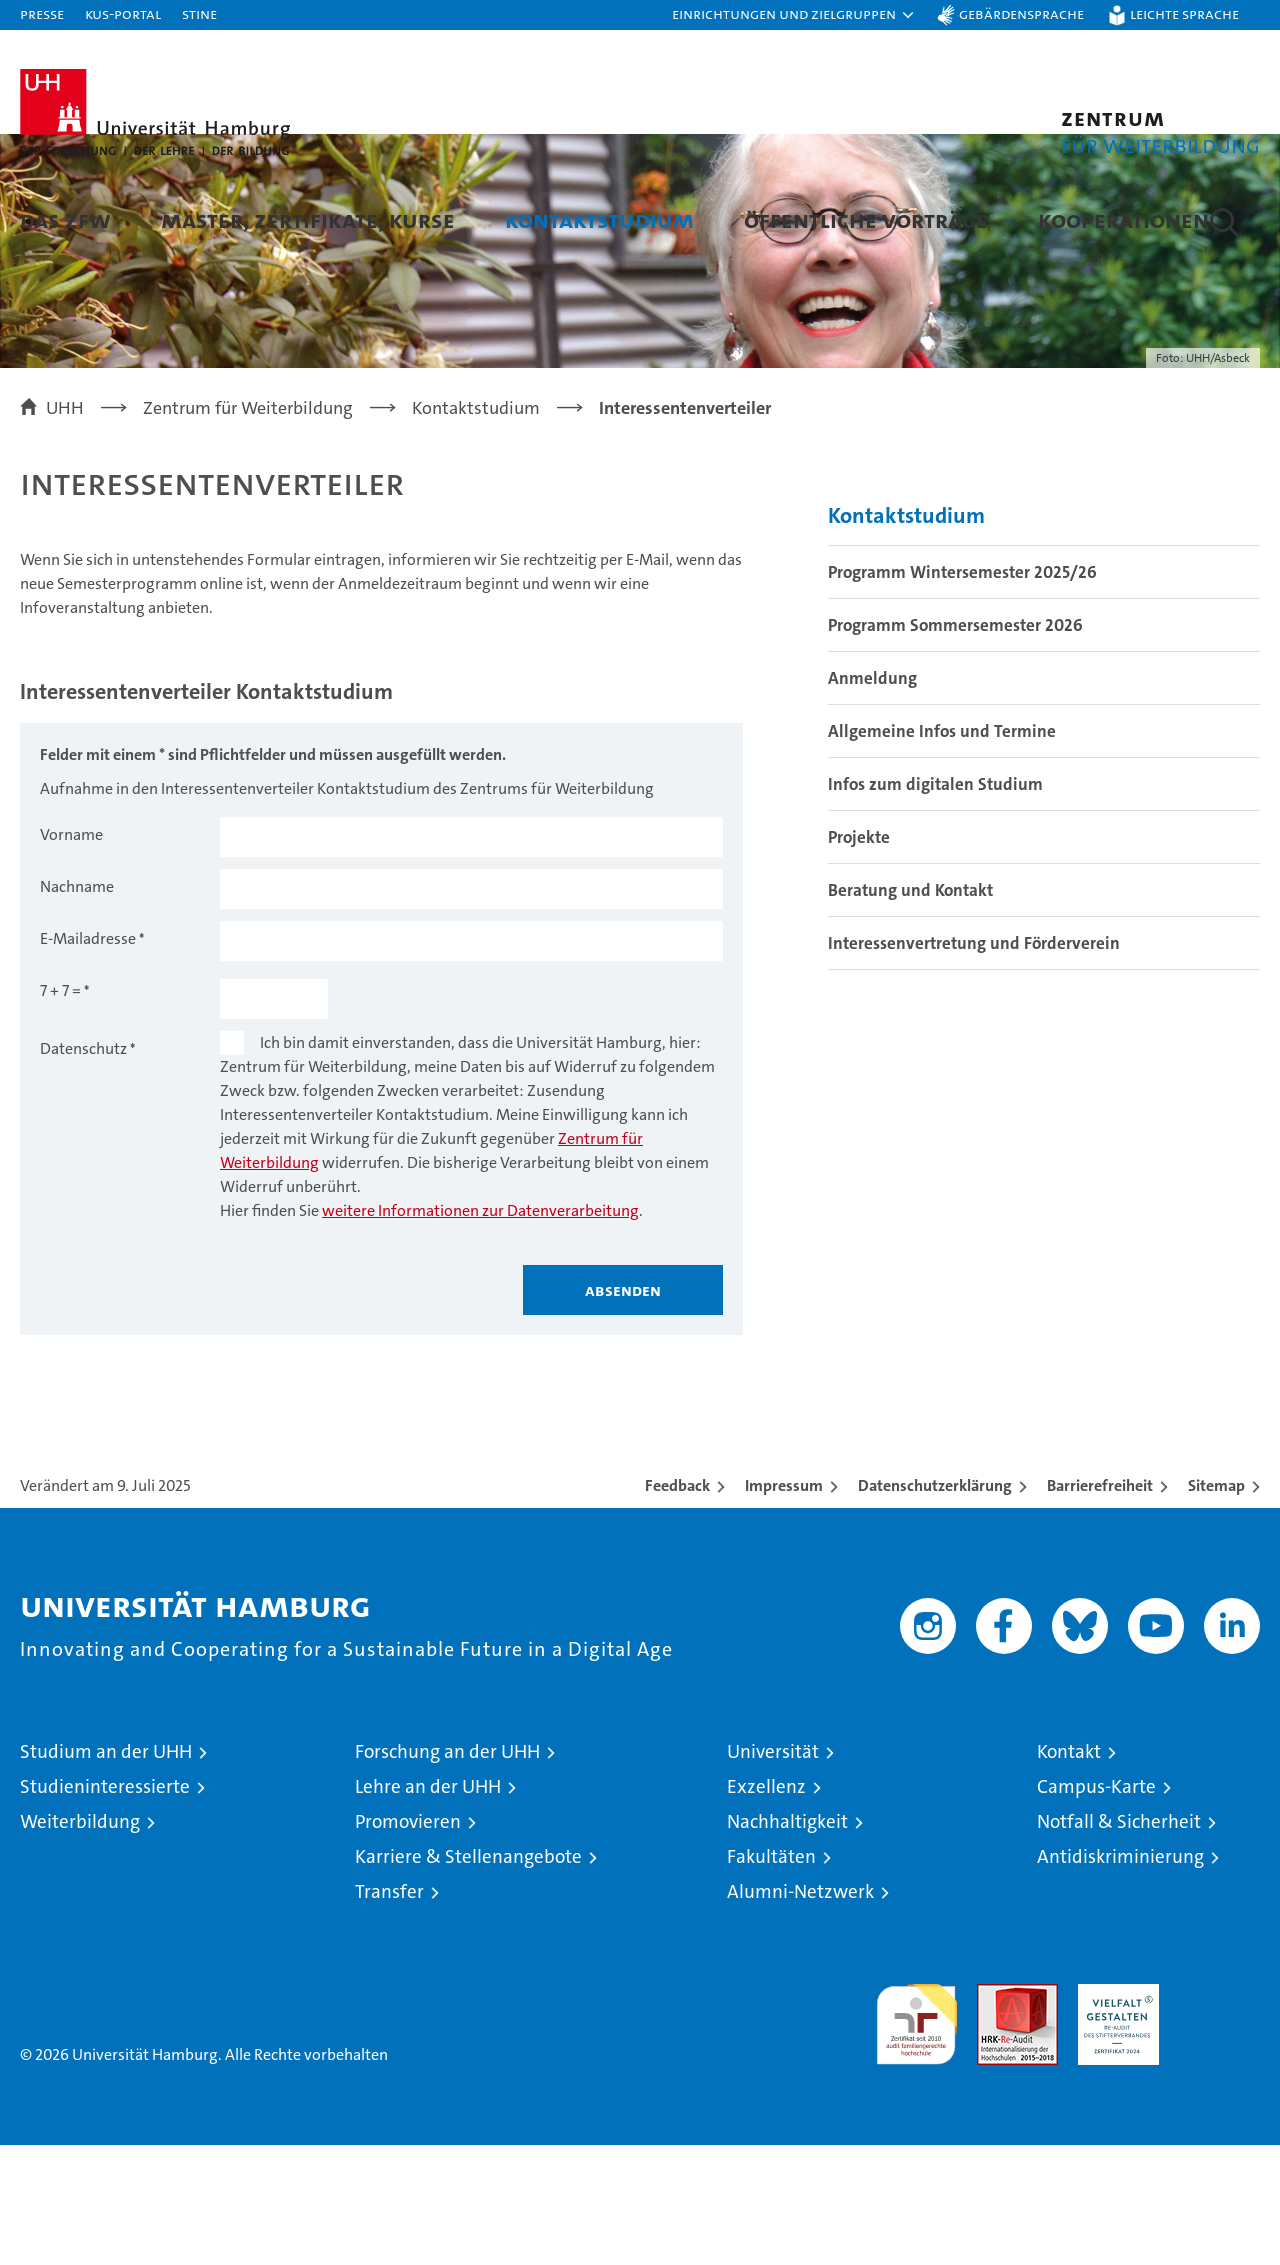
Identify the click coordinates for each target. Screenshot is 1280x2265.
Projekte (859, 957)
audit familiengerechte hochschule (916, 2135)
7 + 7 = (60, 1110)
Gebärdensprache (1021, 13)
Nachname (77, 1006)
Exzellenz (766, 1906)
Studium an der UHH (106, 1871)
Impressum (784, 1605)
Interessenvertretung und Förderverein (974, 1063)
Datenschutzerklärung (935, 1605)
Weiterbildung (80, 1941)
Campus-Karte (1096, 1906)
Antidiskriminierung (1120, 1976)
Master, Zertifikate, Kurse (308, 219)
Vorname (71, 954)
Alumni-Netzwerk (800, 2011)
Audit (996, 2114)
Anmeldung (872, 798)
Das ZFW (65, 219)
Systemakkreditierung (1219, 2114)
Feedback (677, 1605)
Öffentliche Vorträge (866, 219)
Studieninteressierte (105, 1906)
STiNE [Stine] (199, 13)
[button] (794, 15)
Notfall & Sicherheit (1119, 1941)
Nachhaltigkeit (787, 1941)
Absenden (623, 1410)
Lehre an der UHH (428, 1906)
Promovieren (408, 1941)
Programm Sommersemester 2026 (955, 745)
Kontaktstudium (599, 219)
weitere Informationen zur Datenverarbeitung (480, 1330)
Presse (42, 13)
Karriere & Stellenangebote (468, 1976)
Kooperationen (1123, 219)
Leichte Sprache (1184, 13)
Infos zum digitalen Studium (935, 904)
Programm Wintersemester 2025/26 (962, 692)
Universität (773, 1871)
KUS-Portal (123, 13)
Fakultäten (771, 1976)
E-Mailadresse (88, 1058)
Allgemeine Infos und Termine (942, 851)
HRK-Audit (1113, 2114)
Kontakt (1069, 1871)
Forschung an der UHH (447, 1871)
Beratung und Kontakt (910, 1010)
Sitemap (1216, 1605)
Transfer (389, 2011)
